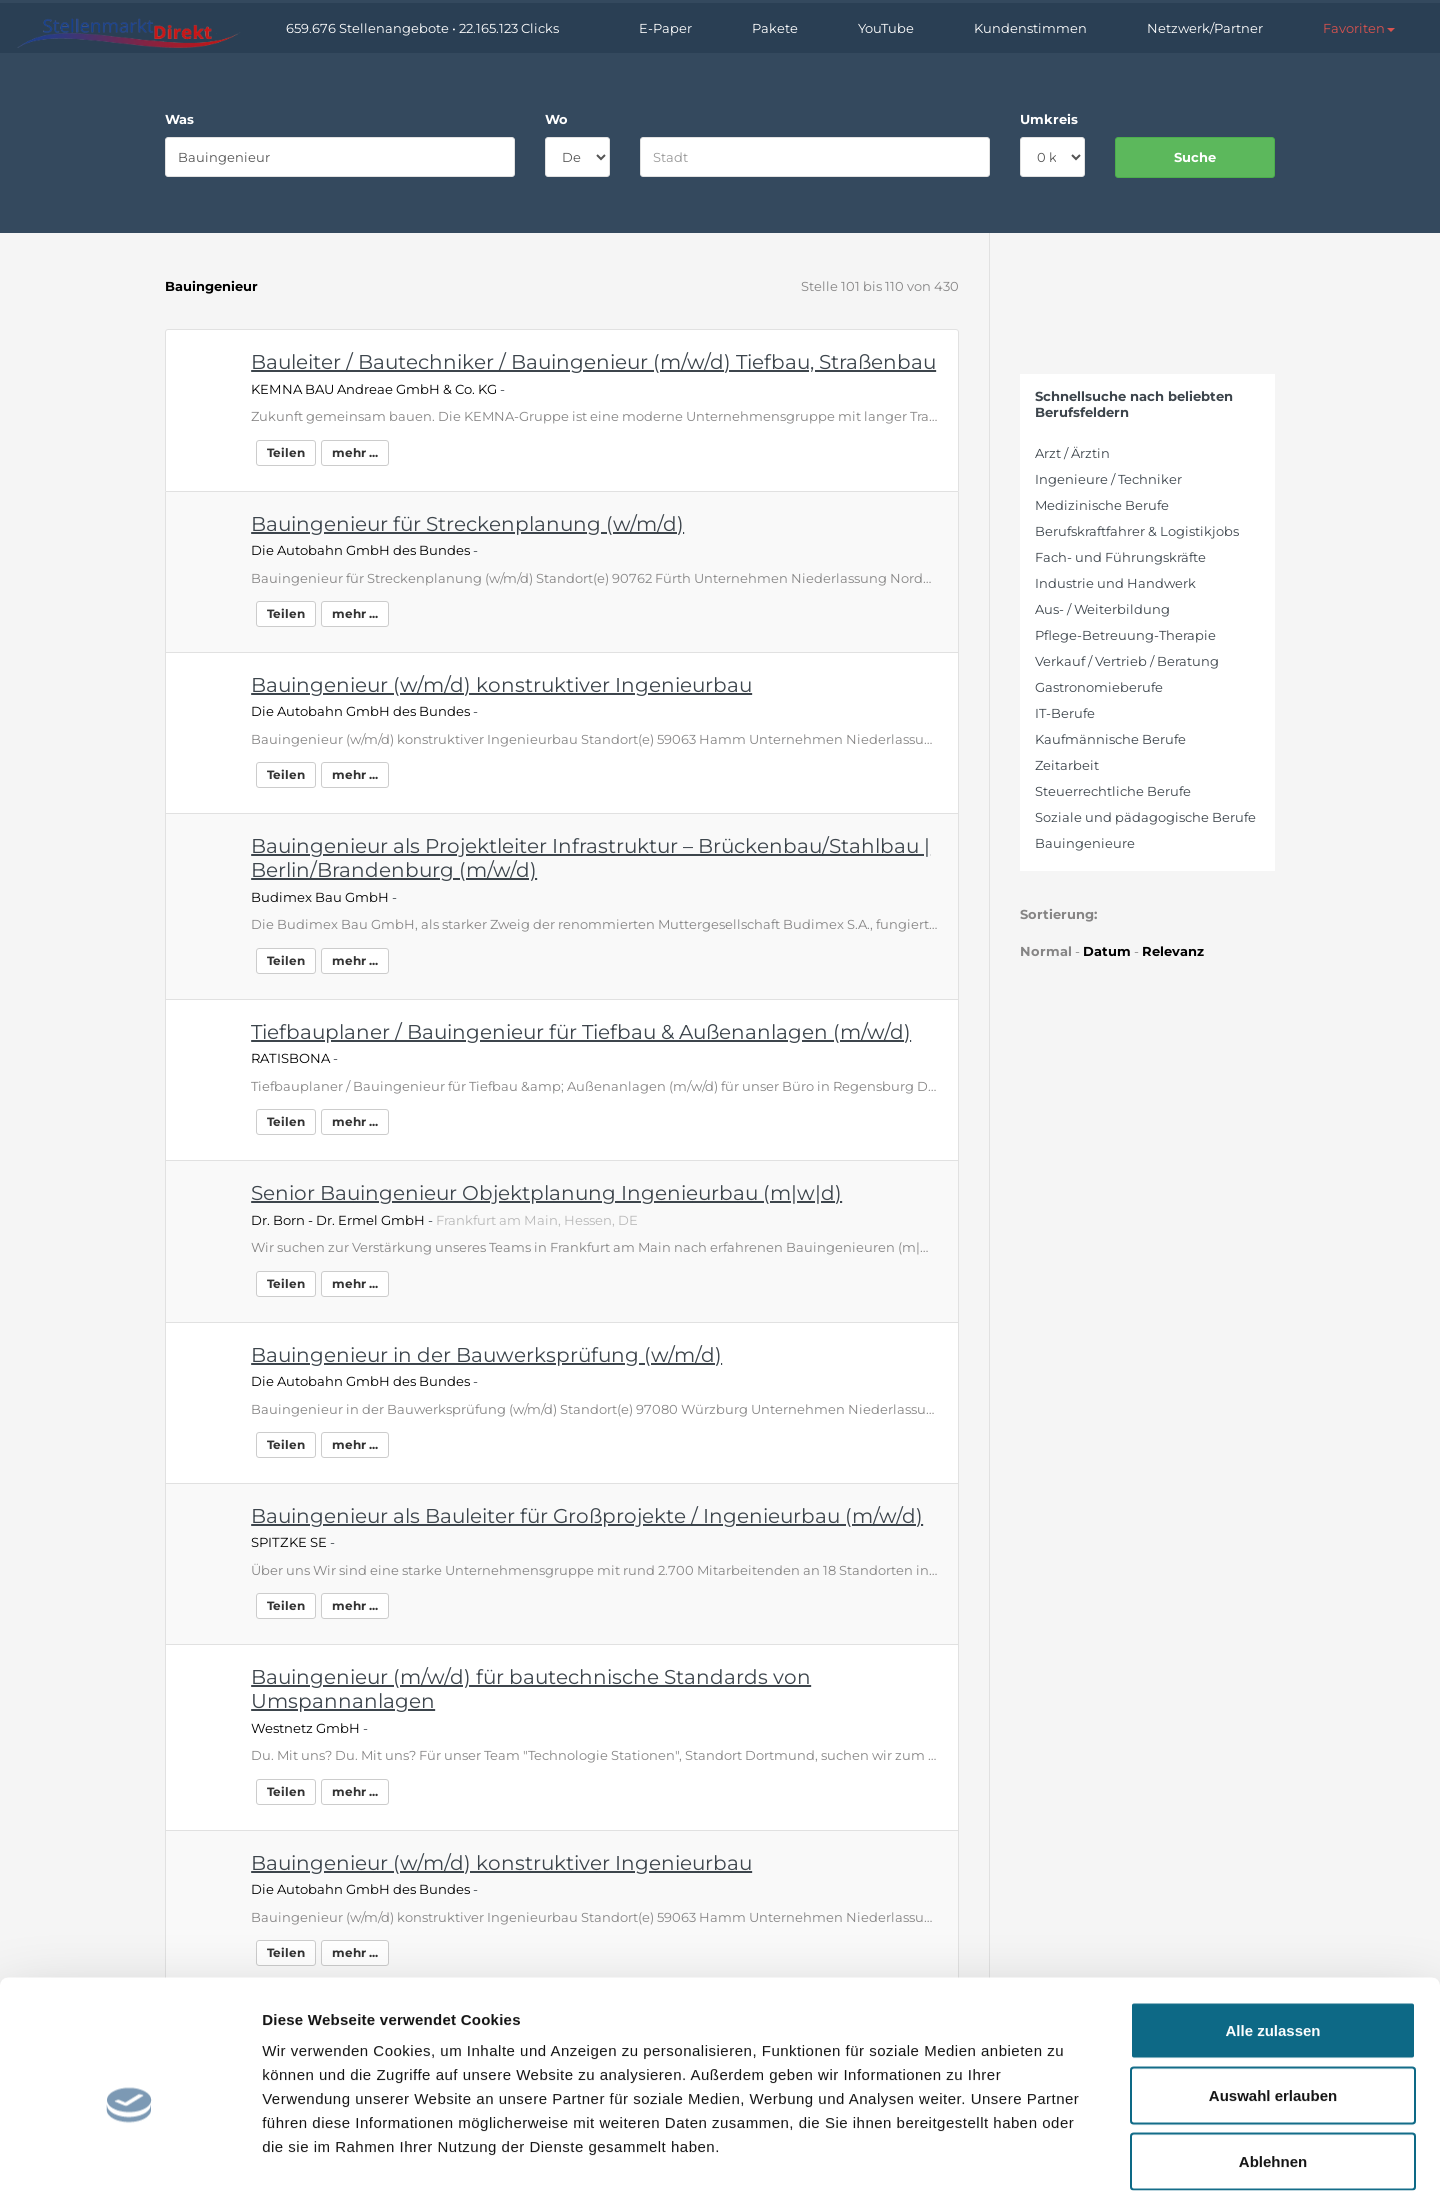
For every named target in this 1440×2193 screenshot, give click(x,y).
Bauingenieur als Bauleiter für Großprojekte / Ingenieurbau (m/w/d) (587, 1516)
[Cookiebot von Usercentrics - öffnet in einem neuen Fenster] (129, 2154)
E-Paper (665, 28)
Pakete (775, 28)
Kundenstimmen (1030, 28)
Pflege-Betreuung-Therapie (1125, 635)
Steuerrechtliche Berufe (1113, 791)
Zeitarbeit (1067, 765)
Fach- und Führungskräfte (1120, 557)
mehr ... (355, 452)
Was (179, 119)
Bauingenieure (1085, 843)
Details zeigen (1063, 2153)
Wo (556, 119)
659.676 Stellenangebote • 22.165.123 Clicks (422, 28)
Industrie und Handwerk (1115, 583)
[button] (1359, 28)
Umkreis (1049, 119)
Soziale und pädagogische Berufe (1145, 817)
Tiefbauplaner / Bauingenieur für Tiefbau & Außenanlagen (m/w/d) (581, 1032)
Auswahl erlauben (1273, 1996)
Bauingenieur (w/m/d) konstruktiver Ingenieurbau (501, 685)
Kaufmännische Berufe (1110, 739)
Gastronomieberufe (1099, 687)
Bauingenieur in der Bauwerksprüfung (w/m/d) (486, 1355)
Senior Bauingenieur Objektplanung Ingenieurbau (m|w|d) (546, 1193)
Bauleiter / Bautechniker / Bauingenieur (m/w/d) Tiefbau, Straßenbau (593, 362)
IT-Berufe (1065, 713)
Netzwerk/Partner (1205, 28)
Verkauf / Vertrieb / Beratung (1127, 661)
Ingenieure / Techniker (1108, 479)
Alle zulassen (1272, 1930)
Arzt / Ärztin (1072, 453)
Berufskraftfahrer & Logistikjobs (1137, 531)
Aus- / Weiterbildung (1102, 609)
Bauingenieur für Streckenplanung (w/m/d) (467, 524)
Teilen (286, 452)
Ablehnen (1273, 2061)
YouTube (886, 28)
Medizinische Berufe (1102, 505)
